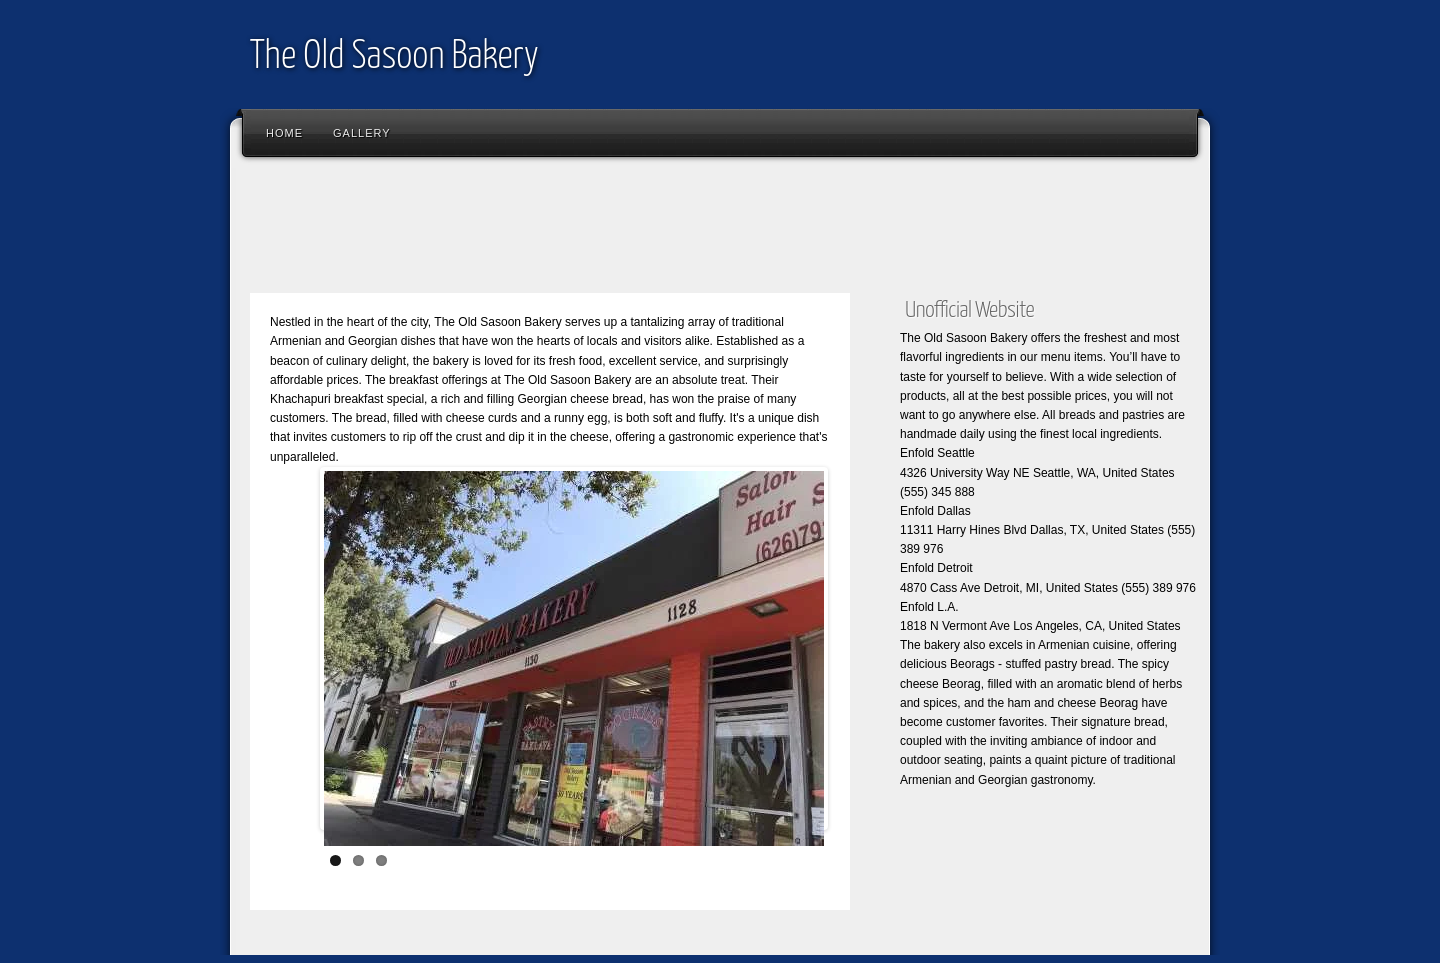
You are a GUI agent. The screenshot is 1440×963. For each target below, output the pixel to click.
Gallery (362, 133)
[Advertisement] (604, 230)
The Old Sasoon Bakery (394, 57)
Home (284, 133)
